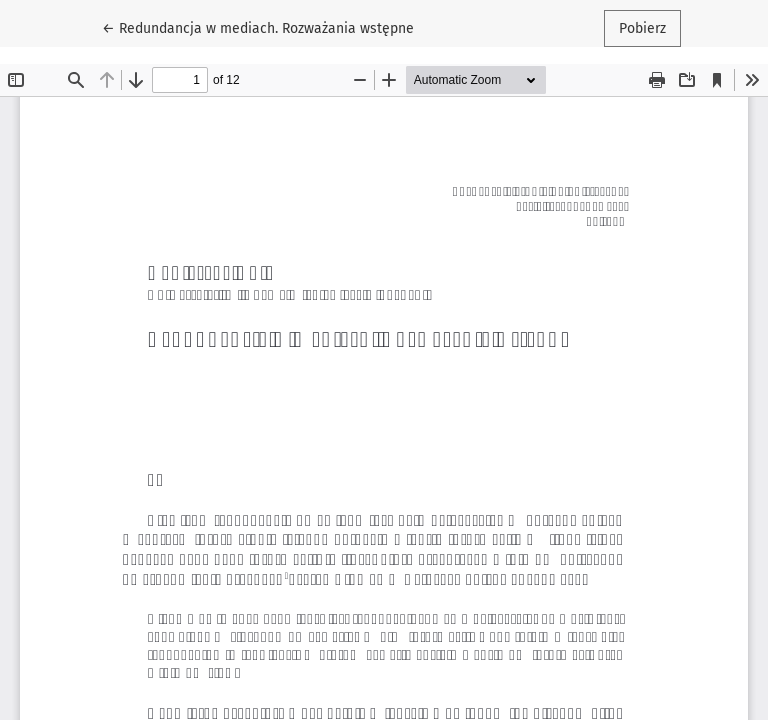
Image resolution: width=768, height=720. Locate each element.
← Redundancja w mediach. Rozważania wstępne (258, 27)
